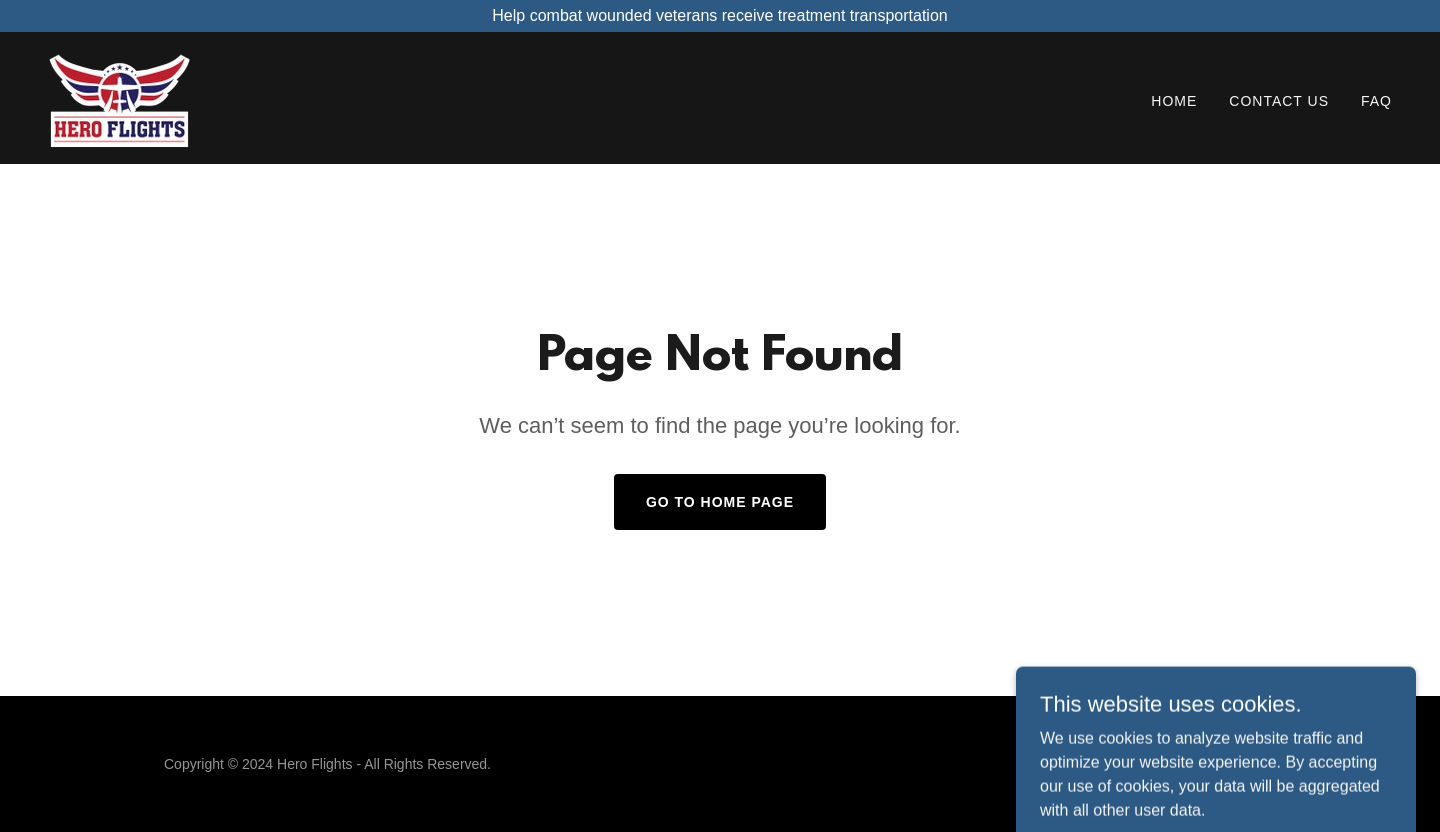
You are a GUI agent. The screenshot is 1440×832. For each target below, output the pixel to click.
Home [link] (1174, 101)
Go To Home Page (720, 502)
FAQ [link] (1376, 101)
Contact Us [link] (1279, 101)
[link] (119, 96)
